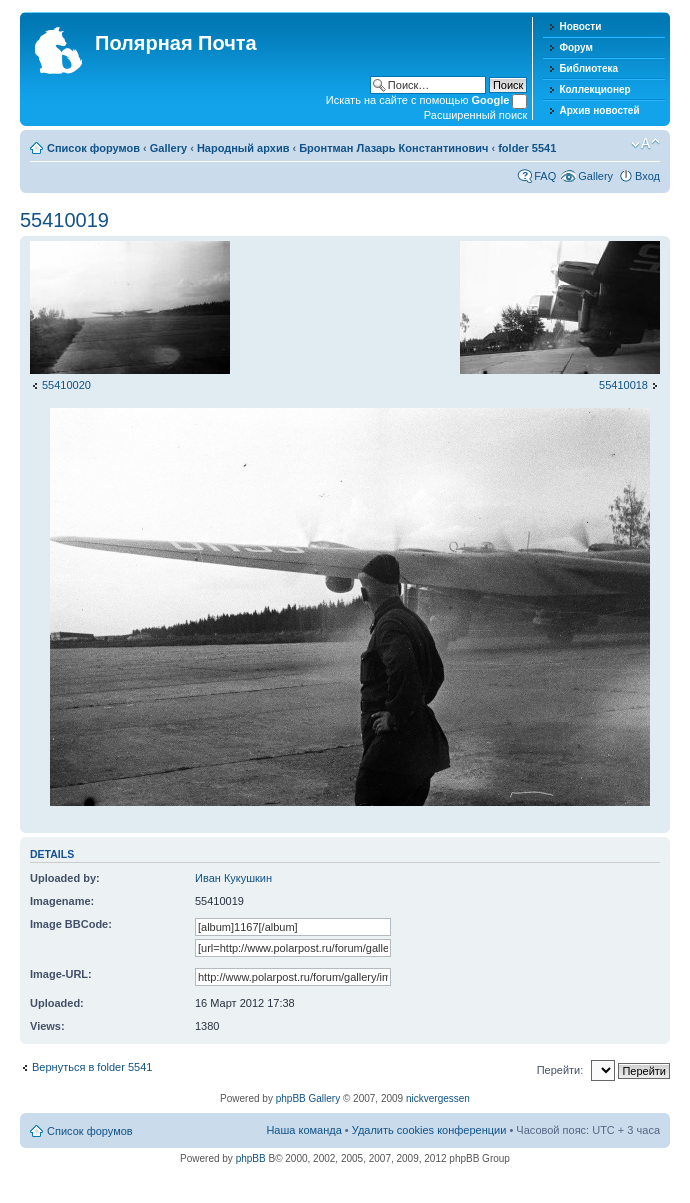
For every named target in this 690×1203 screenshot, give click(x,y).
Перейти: (560, 1070)
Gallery (168, 148)
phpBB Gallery (308, 1098)
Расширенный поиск (476, 115)
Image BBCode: (71, 924)
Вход (647, 176)
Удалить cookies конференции (429, 1130)
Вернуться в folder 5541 (92, 1067)
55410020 (66, 385)
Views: (47, 1026)
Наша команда (303, 1130)
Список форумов (93, 148)
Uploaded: (57, 1003)
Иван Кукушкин (233, 878)
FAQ (545, 176)
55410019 (64, 220)
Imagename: (62, 901)
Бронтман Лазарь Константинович (393, 148)
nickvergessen (438, 1098)
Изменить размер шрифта (645, 144)
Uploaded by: (65, 878)
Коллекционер (594, 89)
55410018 (623, 385)
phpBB (251, 1158)
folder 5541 (527, 148)
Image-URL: (61, 974)
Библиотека (588, 68)
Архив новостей (599, 110)
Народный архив (243, 148)
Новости (580, 26)
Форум (575, 47)
